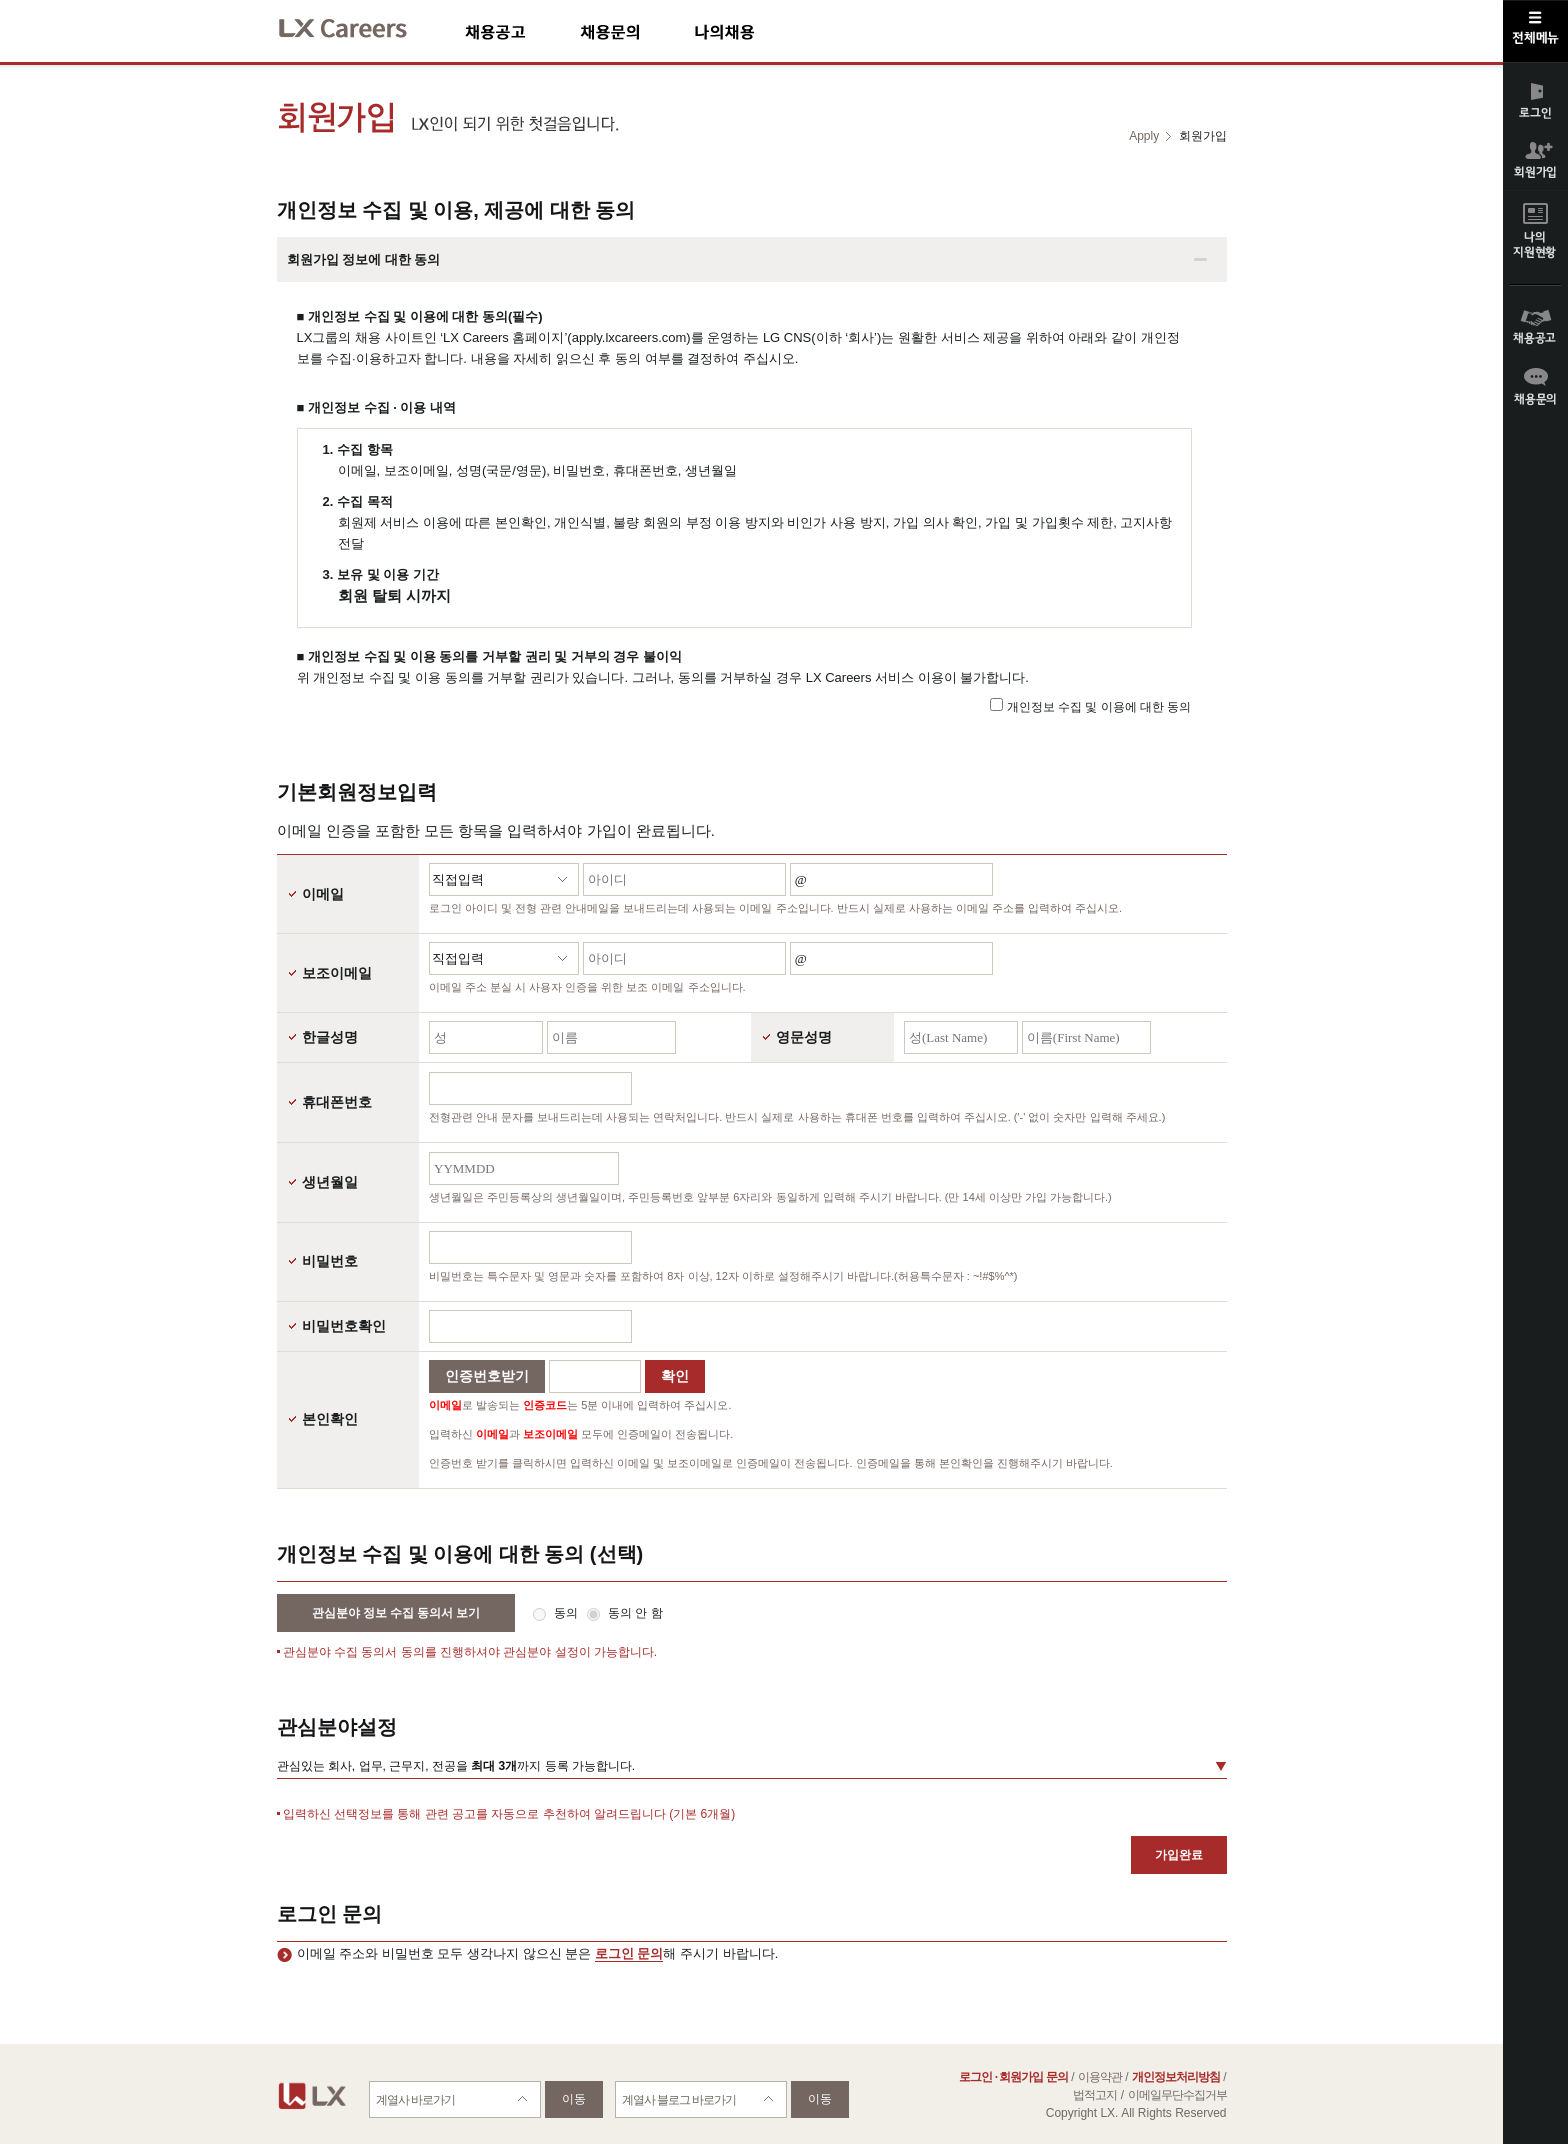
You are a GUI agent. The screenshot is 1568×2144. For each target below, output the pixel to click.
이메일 (323, 894)
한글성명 (330, 1037)
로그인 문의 (629, 1953)
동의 (567, 1613)
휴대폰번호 (337, 1102)
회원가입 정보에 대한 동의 (364, 259)
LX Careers (359, 25)
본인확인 (330, 1419)
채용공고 (522, 31)
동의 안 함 (635, 1613)
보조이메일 (337, 973)
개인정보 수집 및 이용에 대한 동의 (1099, 707)
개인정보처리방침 (1176, 2077)
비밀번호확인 (344, 1326)
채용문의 (637, 31)
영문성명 (804, 1037)
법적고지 (1095, 2095)
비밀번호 (330, 1261)
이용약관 (1100, 2077)
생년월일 (330, 1182)
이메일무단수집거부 (1177, 2095)
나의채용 (754, 31)
